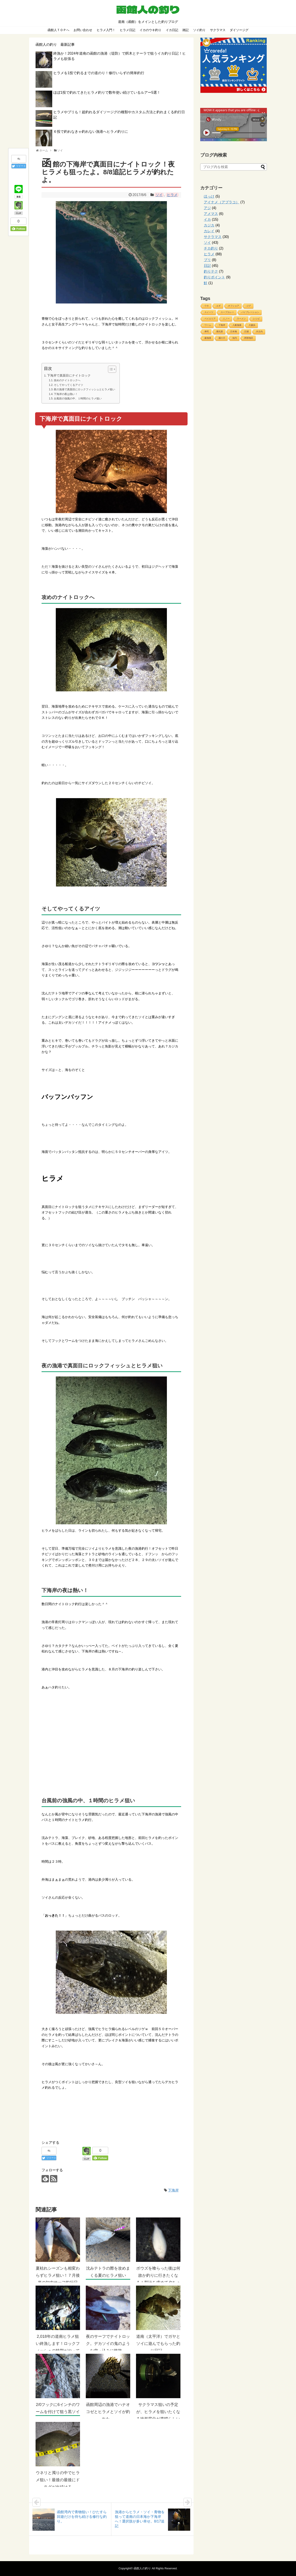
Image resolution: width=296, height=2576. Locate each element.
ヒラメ (172, 195)
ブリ (207, 260)
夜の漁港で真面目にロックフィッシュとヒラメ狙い (84, 389)
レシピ (256, 318)
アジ (207, 208)
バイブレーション (250, 312)
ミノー (226, 318)
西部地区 (248, 338)
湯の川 (221, 338)
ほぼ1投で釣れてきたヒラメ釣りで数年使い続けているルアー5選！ (106, 92)
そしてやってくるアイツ (68, 385)
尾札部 (219, 331)
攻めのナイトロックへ (67, 380)
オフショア (233, 306)
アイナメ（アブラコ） (221, 202)
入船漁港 (236, 325)
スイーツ (208, 312)
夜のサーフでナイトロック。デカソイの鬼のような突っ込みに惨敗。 (108, 2343)
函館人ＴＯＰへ (58, 30)
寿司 (206, 331)
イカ (207, 219)
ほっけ (209, 196)
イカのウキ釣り (150, 30)
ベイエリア (210, 318)
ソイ (159, 195)
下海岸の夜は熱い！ (66, 394)
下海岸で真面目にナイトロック (69, 375)
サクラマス (218, 30)
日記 (207, 266)
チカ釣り (211, 248)
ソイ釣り (199, 30)
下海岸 (173, 2190)
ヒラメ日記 (127, 30)
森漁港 (207, 338)
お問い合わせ (83, 30)
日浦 (246, 331)
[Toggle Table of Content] (110, 369)
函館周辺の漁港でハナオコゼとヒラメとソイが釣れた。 (108, 2411)
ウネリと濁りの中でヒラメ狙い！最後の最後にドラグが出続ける (58, 2480)
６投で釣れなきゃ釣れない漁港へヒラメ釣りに (90, 131)
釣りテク (211, 271)
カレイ (209, 231)
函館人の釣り (142, 2568)
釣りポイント (214, 277)
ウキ (206, 306)
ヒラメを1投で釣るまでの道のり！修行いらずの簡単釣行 (98, 73)
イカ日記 (172, 30)
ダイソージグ (239, 30)
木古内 (259, 331)
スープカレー (227, 312)
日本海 (233, 331)
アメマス (211, 214)
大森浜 (252, 325)
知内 (234, 338)
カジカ (209, 225)
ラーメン (241, 318)
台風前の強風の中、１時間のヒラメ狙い (78, 398)
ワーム (207, 325)
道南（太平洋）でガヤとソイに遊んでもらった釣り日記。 (158, 2343)
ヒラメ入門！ (106, 30)
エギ (218, 306)
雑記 (185, 30)
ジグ (248, 306)
